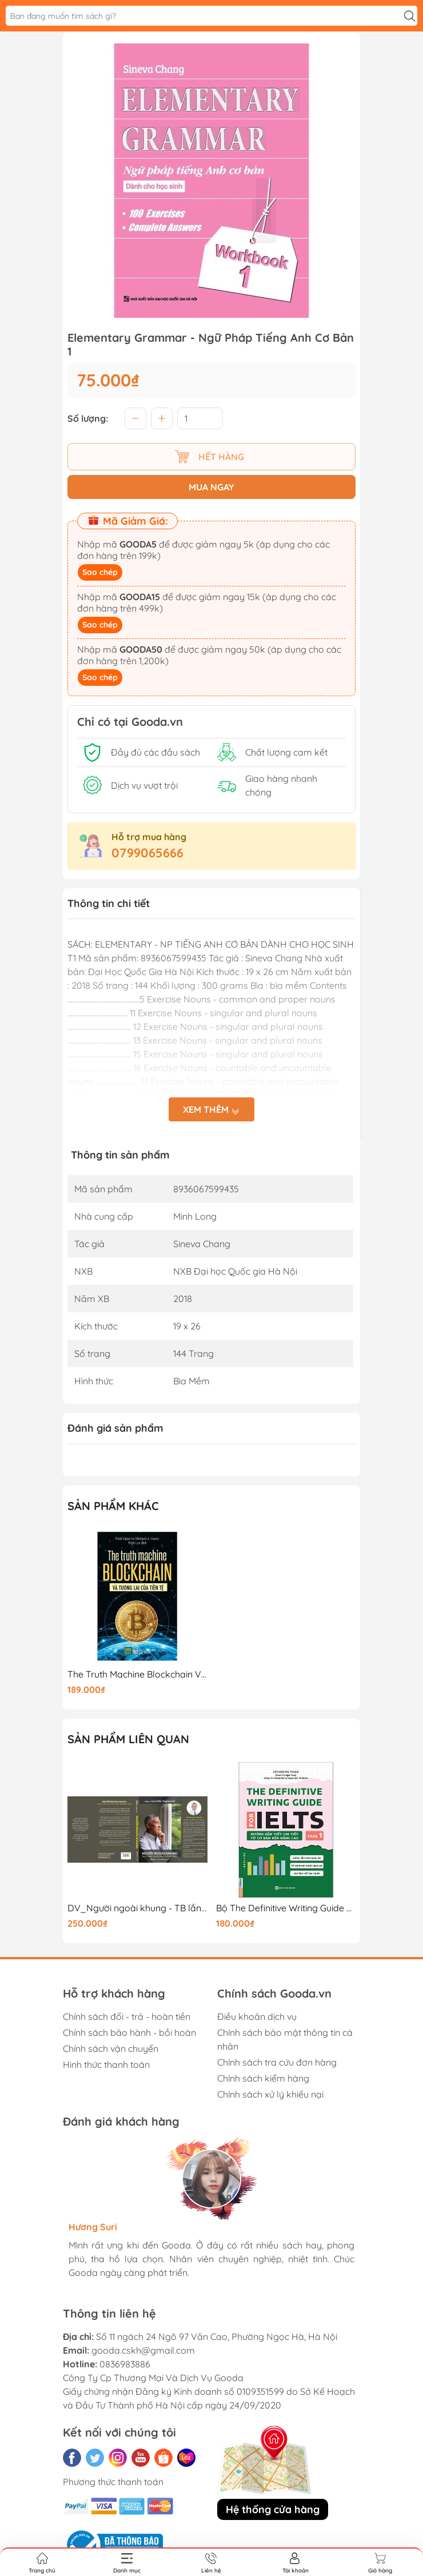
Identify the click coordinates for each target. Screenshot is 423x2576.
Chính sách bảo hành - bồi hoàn (129, 2032)
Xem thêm (211, 1110)
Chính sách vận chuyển (110, 2048)
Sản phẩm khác (113, 1506)
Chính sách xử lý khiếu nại (270, 2094)
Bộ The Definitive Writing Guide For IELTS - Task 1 (286, 1908)
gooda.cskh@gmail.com (143, 2350)
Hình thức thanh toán (106, 2064)
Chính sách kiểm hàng (263, 2078)
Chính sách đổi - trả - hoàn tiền (126, 2016)
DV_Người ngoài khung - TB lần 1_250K (137, 1908)
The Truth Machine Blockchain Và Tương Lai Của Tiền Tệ (137, 1674)
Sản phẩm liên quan (128, 1739)
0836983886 (124, 2364)
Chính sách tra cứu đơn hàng (277, 2062)
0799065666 (147, 853)
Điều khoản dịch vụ (257, 2016)
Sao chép (100, 572)
